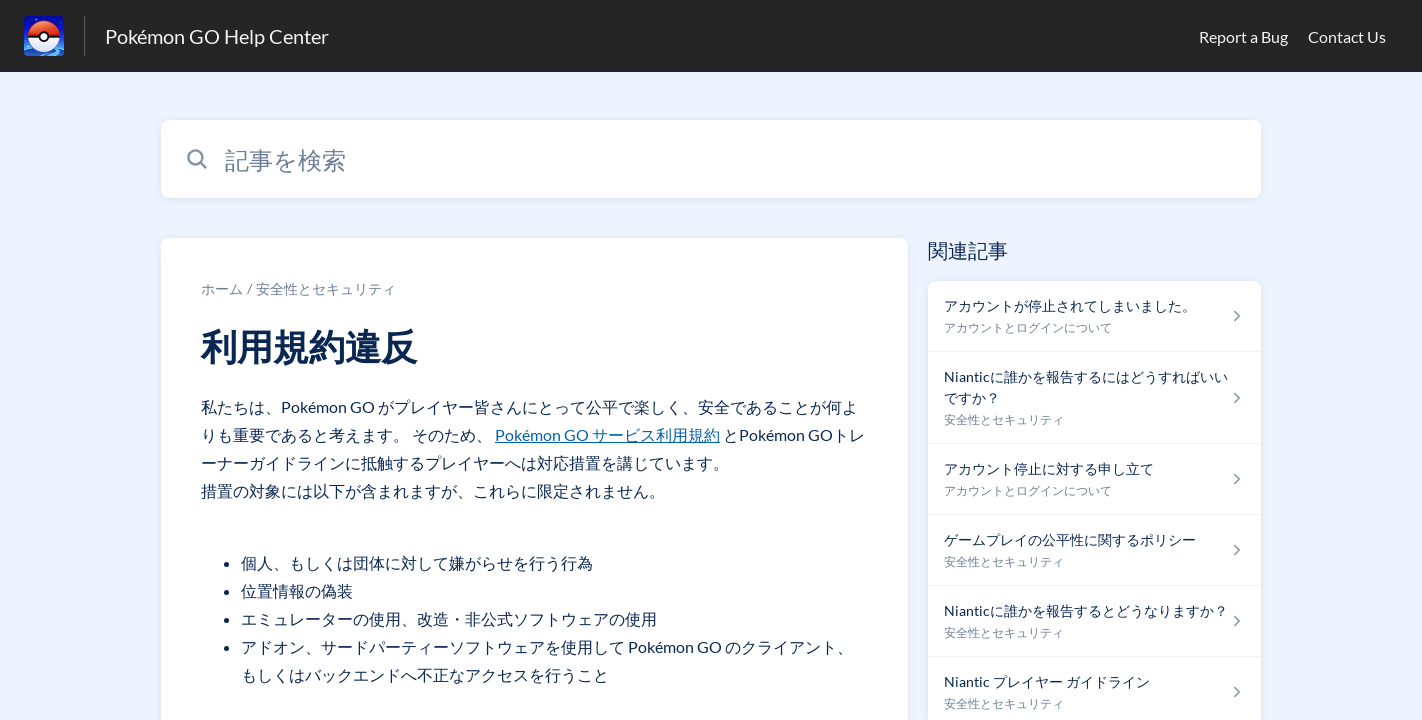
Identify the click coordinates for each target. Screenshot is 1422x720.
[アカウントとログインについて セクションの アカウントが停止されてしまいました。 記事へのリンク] (1094, 316)
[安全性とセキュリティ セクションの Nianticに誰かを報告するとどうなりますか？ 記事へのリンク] (1094, 621)
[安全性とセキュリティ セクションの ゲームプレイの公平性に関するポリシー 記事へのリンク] (1094, 550)
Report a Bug (1243, 36)
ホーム (222, 288)
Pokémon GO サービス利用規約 (607, 434)
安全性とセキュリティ (326, 288)
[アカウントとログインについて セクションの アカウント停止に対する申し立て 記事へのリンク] (1094, 479)
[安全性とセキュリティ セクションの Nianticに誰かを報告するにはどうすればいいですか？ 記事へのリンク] (1094, 398)
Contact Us (1347, 36)
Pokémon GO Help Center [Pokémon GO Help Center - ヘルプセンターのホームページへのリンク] (217, 36)
